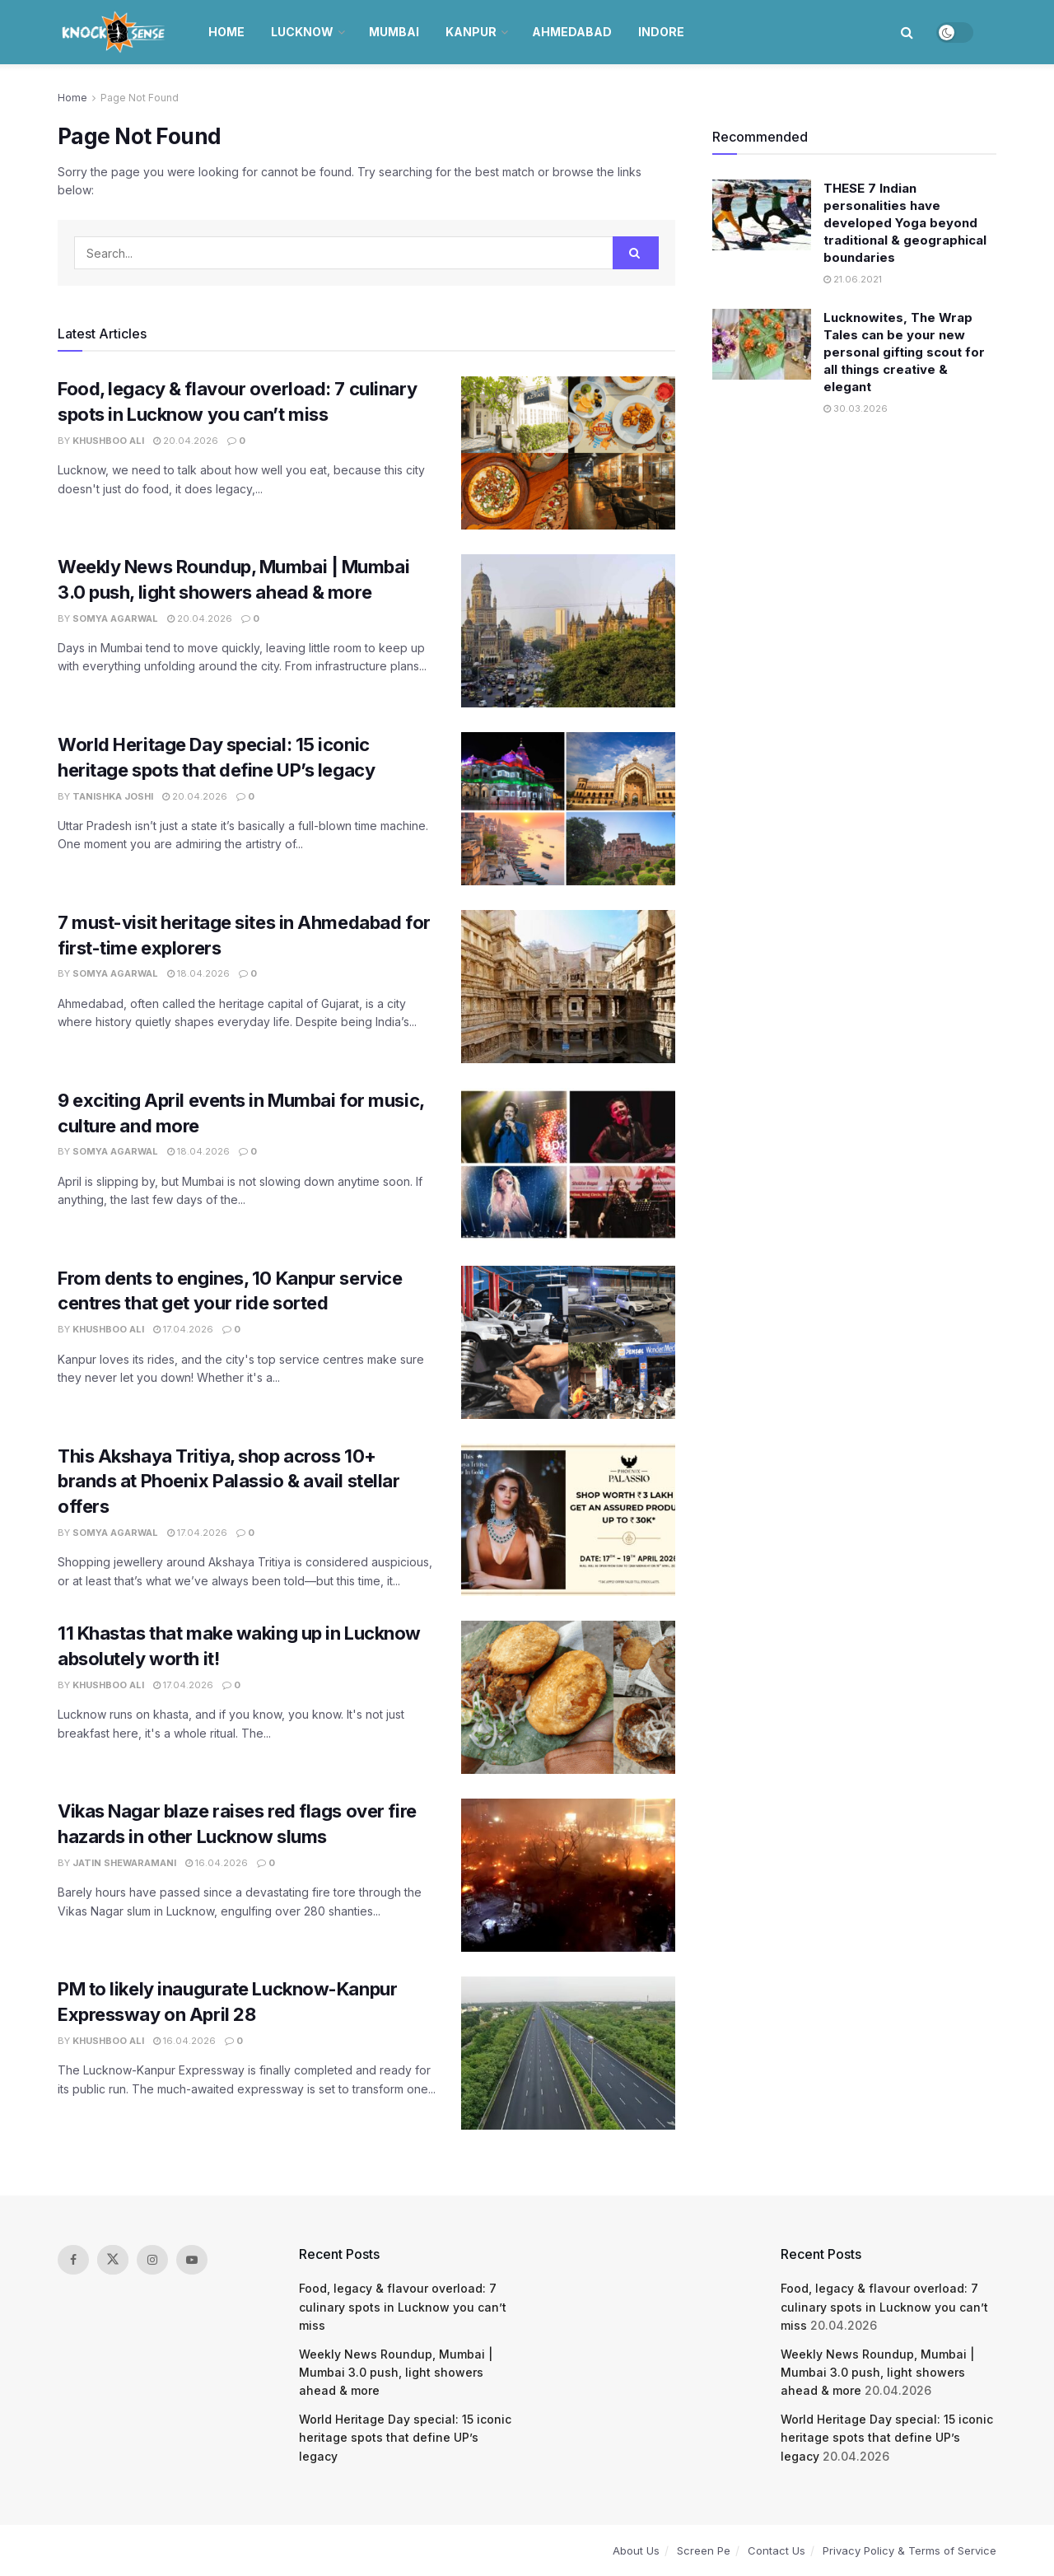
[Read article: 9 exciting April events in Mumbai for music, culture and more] (568, 1164)
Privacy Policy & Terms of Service (909, 2550)
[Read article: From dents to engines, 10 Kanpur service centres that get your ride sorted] (568, 1342)
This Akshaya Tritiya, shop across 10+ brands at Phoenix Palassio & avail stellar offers (229, 1481)
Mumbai (394, 32)
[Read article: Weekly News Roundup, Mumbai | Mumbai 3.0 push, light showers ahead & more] (568, 630)
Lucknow (302, 32)
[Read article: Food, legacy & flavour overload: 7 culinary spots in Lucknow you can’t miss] (568, 453)
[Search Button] (907, 32)
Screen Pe (703, 2550)
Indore (661, 32)
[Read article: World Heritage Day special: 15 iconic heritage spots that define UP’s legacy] (568, 808)
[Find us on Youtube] (192, 2260)
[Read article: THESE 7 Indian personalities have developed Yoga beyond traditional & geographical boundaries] (761, 215)
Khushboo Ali (108, 440)
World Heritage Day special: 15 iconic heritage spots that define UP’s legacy (405, 2437)
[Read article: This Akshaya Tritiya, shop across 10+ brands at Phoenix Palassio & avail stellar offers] (568, 1520)
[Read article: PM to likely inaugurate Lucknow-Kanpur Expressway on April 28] (568, 2053)
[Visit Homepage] (115, 32)
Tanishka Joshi (112, 796)
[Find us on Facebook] (73, 2260)
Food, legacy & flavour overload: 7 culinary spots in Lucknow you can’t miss (402, 2306)
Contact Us (776, 2550)
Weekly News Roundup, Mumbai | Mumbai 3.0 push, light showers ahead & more (395, 2372)
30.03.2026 (855, 408)
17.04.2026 (183, 1329)
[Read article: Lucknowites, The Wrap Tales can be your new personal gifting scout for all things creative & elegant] (761, 344)
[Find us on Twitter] (112, 2260)
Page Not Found (139, 97)
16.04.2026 (216, 1863)
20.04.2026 (185, 440)
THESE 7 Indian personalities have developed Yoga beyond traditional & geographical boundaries (904, 222)
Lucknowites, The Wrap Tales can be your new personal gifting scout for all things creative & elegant (904, 352)
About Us (636, 2550)
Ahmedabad (572, 32)
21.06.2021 (852, 279)
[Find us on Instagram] (152, 2260)
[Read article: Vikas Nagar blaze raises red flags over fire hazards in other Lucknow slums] (568, 1875)
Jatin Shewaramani (124, 1863)
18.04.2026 (198, 973)
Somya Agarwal (115, 618)
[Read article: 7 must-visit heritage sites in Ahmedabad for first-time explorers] (568, 986)
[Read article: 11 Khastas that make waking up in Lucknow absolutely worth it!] (568, 1697)
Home (226, 32)
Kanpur (471, 32)
